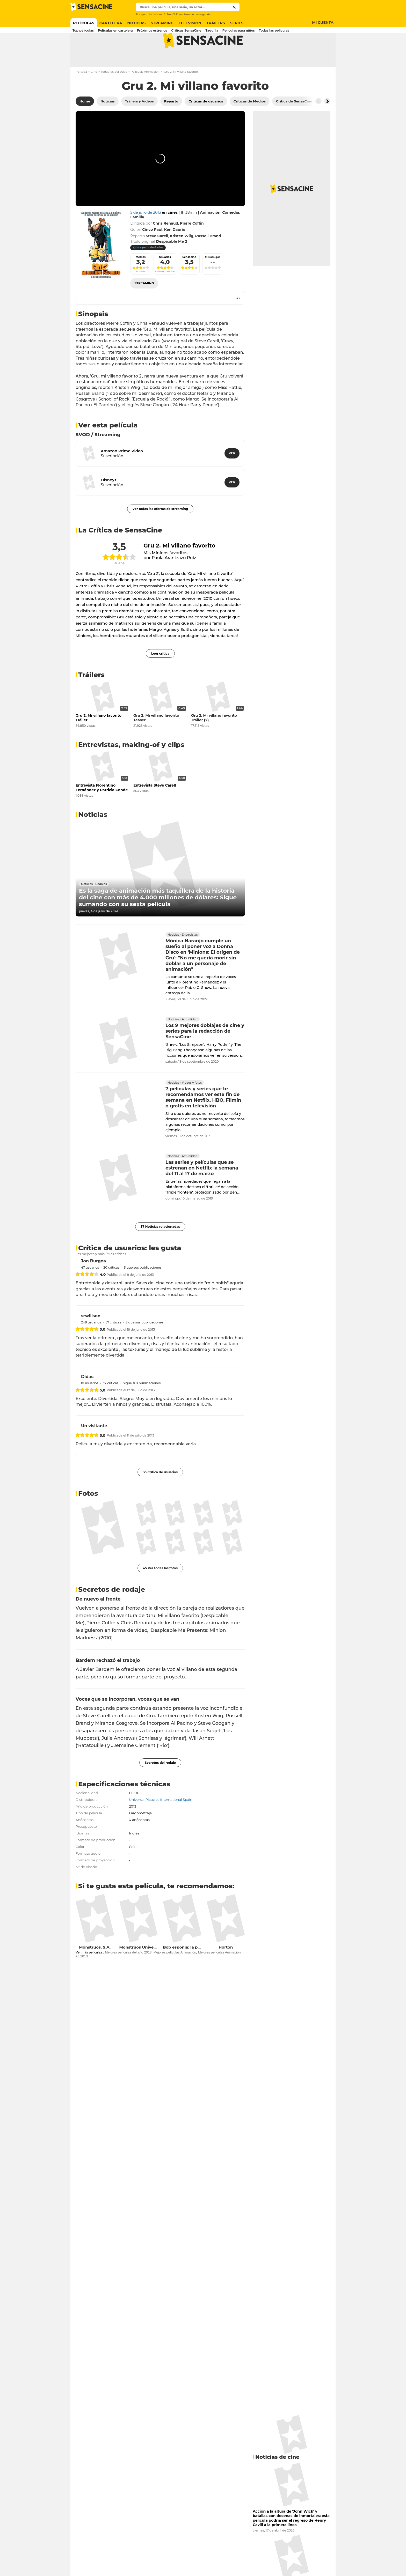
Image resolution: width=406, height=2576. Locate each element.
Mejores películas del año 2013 (128, 1973)
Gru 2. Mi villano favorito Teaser (156, 738)
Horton (226, 1967)
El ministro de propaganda (193, 14)
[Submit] (234, 7)
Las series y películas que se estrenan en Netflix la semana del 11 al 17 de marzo (201, 1188)
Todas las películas (114, 92)
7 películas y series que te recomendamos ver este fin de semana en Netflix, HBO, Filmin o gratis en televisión (203, 1118)
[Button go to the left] (318, 122)
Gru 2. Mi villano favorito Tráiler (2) (214, 738)
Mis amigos (212, 277)
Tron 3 (171, 14)
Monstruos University (141, 1967)
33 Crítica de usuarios (160, 1492)
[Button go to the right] (327, 122)
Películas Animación (145, 92)
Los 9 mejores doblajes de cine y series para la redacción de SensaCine (204, 1051)
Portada (81, 92)
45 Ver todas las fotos (160, 1588)
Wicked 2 (159, 14)
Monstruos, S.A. (95, 1967)
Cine (94, 92)
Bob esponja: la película (187, 1967)
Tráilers (91, 695)
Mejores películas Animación (175, 1973)
